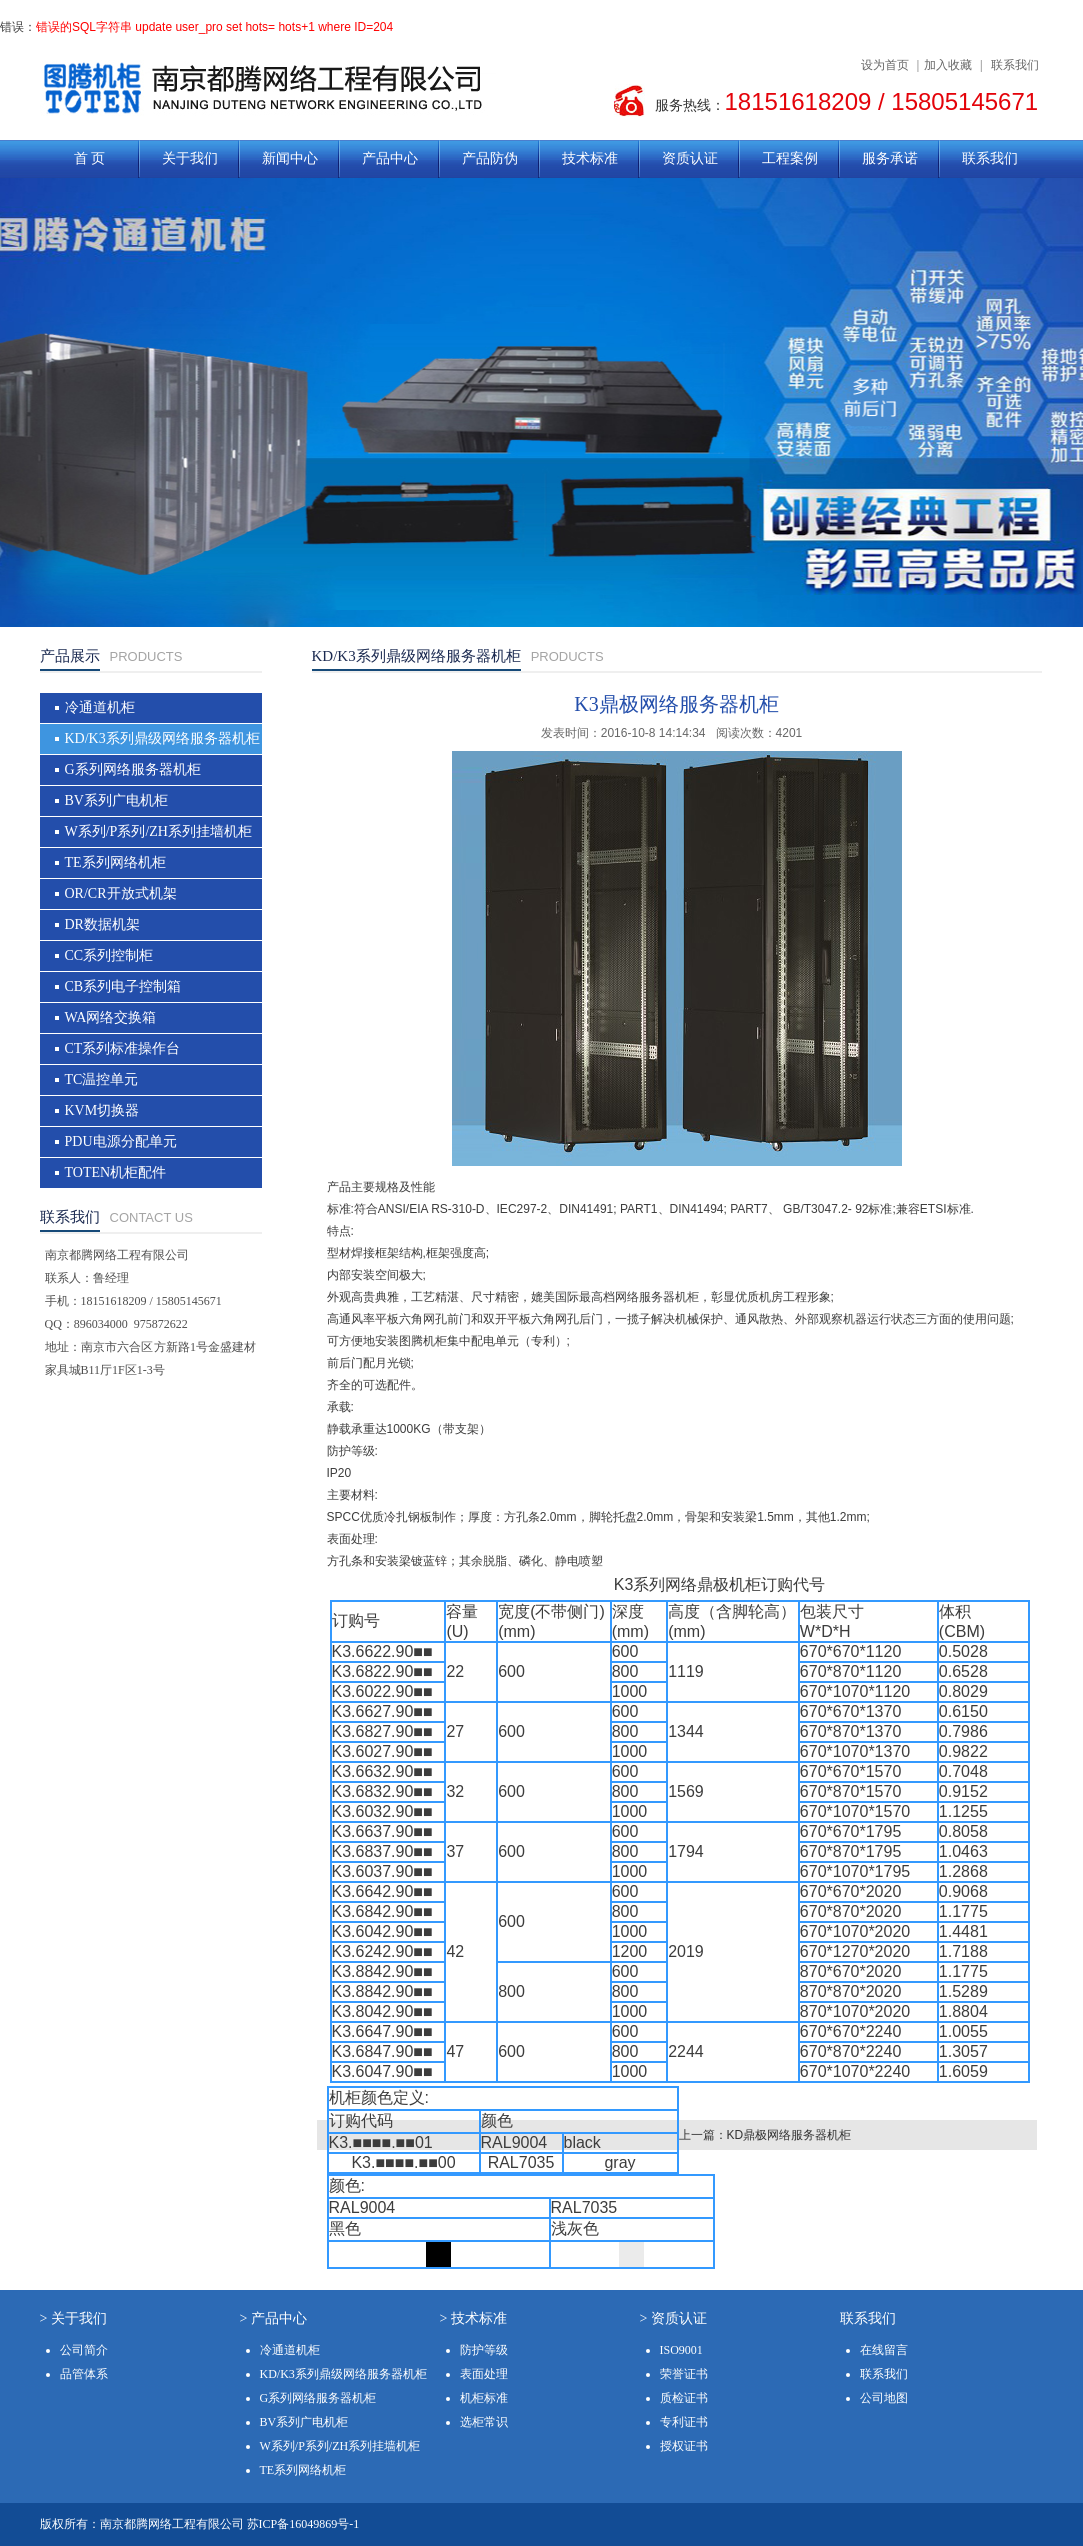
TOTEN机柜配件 (116, 1172)
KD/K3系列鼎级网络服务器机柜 (162, 738)
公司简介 (84, 2350)
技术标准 (590, 158)
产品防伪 (490, 158)
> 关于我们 (73, 2318)
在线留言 (884, 2350)
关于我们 (190, 158)
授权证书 (684, 2446)
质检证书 (684, 2398)
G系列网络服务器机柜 (133, 769)
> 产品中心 (273, 2318)
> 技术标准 (473, 2318)
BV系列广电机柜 (116, 800)
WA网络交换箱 (111, 1017)
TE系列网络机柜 (115, 862)
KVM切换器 (102, 1110)
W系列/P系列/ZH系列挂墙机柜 (158, 831)
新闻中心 (290, 158)
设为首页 (885, 65)
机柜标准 (484, 2398)
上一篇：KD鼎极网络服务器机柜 (765, 2135)
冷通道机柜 (100, 707)
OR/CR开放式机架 (121, 893)
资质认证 (690, 158)
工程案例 (790, 158)
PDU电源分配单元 (121, 1141)
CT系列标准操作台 (123, 1048)
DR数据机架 (102, 924)
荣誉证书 (684, 2374)
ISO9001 (681, 2350)
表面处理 (484, 2374)
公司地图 (884, 2398)
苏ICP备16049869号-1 (303, 2524)
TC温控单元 (102, 1079)
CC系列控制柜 (109, 955)
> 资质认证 (673, 2318)
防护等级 (484, 2350)
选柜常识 (484, 2422)
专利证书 (684, 2422)
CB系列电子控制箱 (123, 986)
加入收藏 (948, 65)
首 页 (90, 158)
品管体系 (84, 2374)
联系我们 (1015, 65)
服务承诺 (890, 158)
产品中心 (390, 158)
